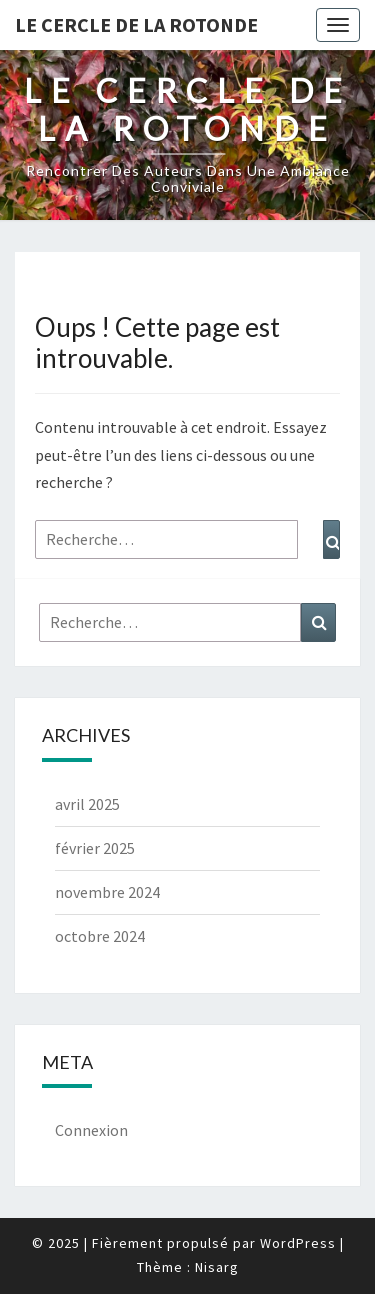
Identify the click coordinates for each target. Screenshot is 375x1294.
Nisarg (217, 1267)
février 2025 (95, 848)
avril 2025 (87, 804)
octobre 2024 (100, 936)
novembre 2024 (107, 892)
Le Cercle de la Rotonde (136, 24)
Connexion (91, 1130)
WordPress (298, 1243)
